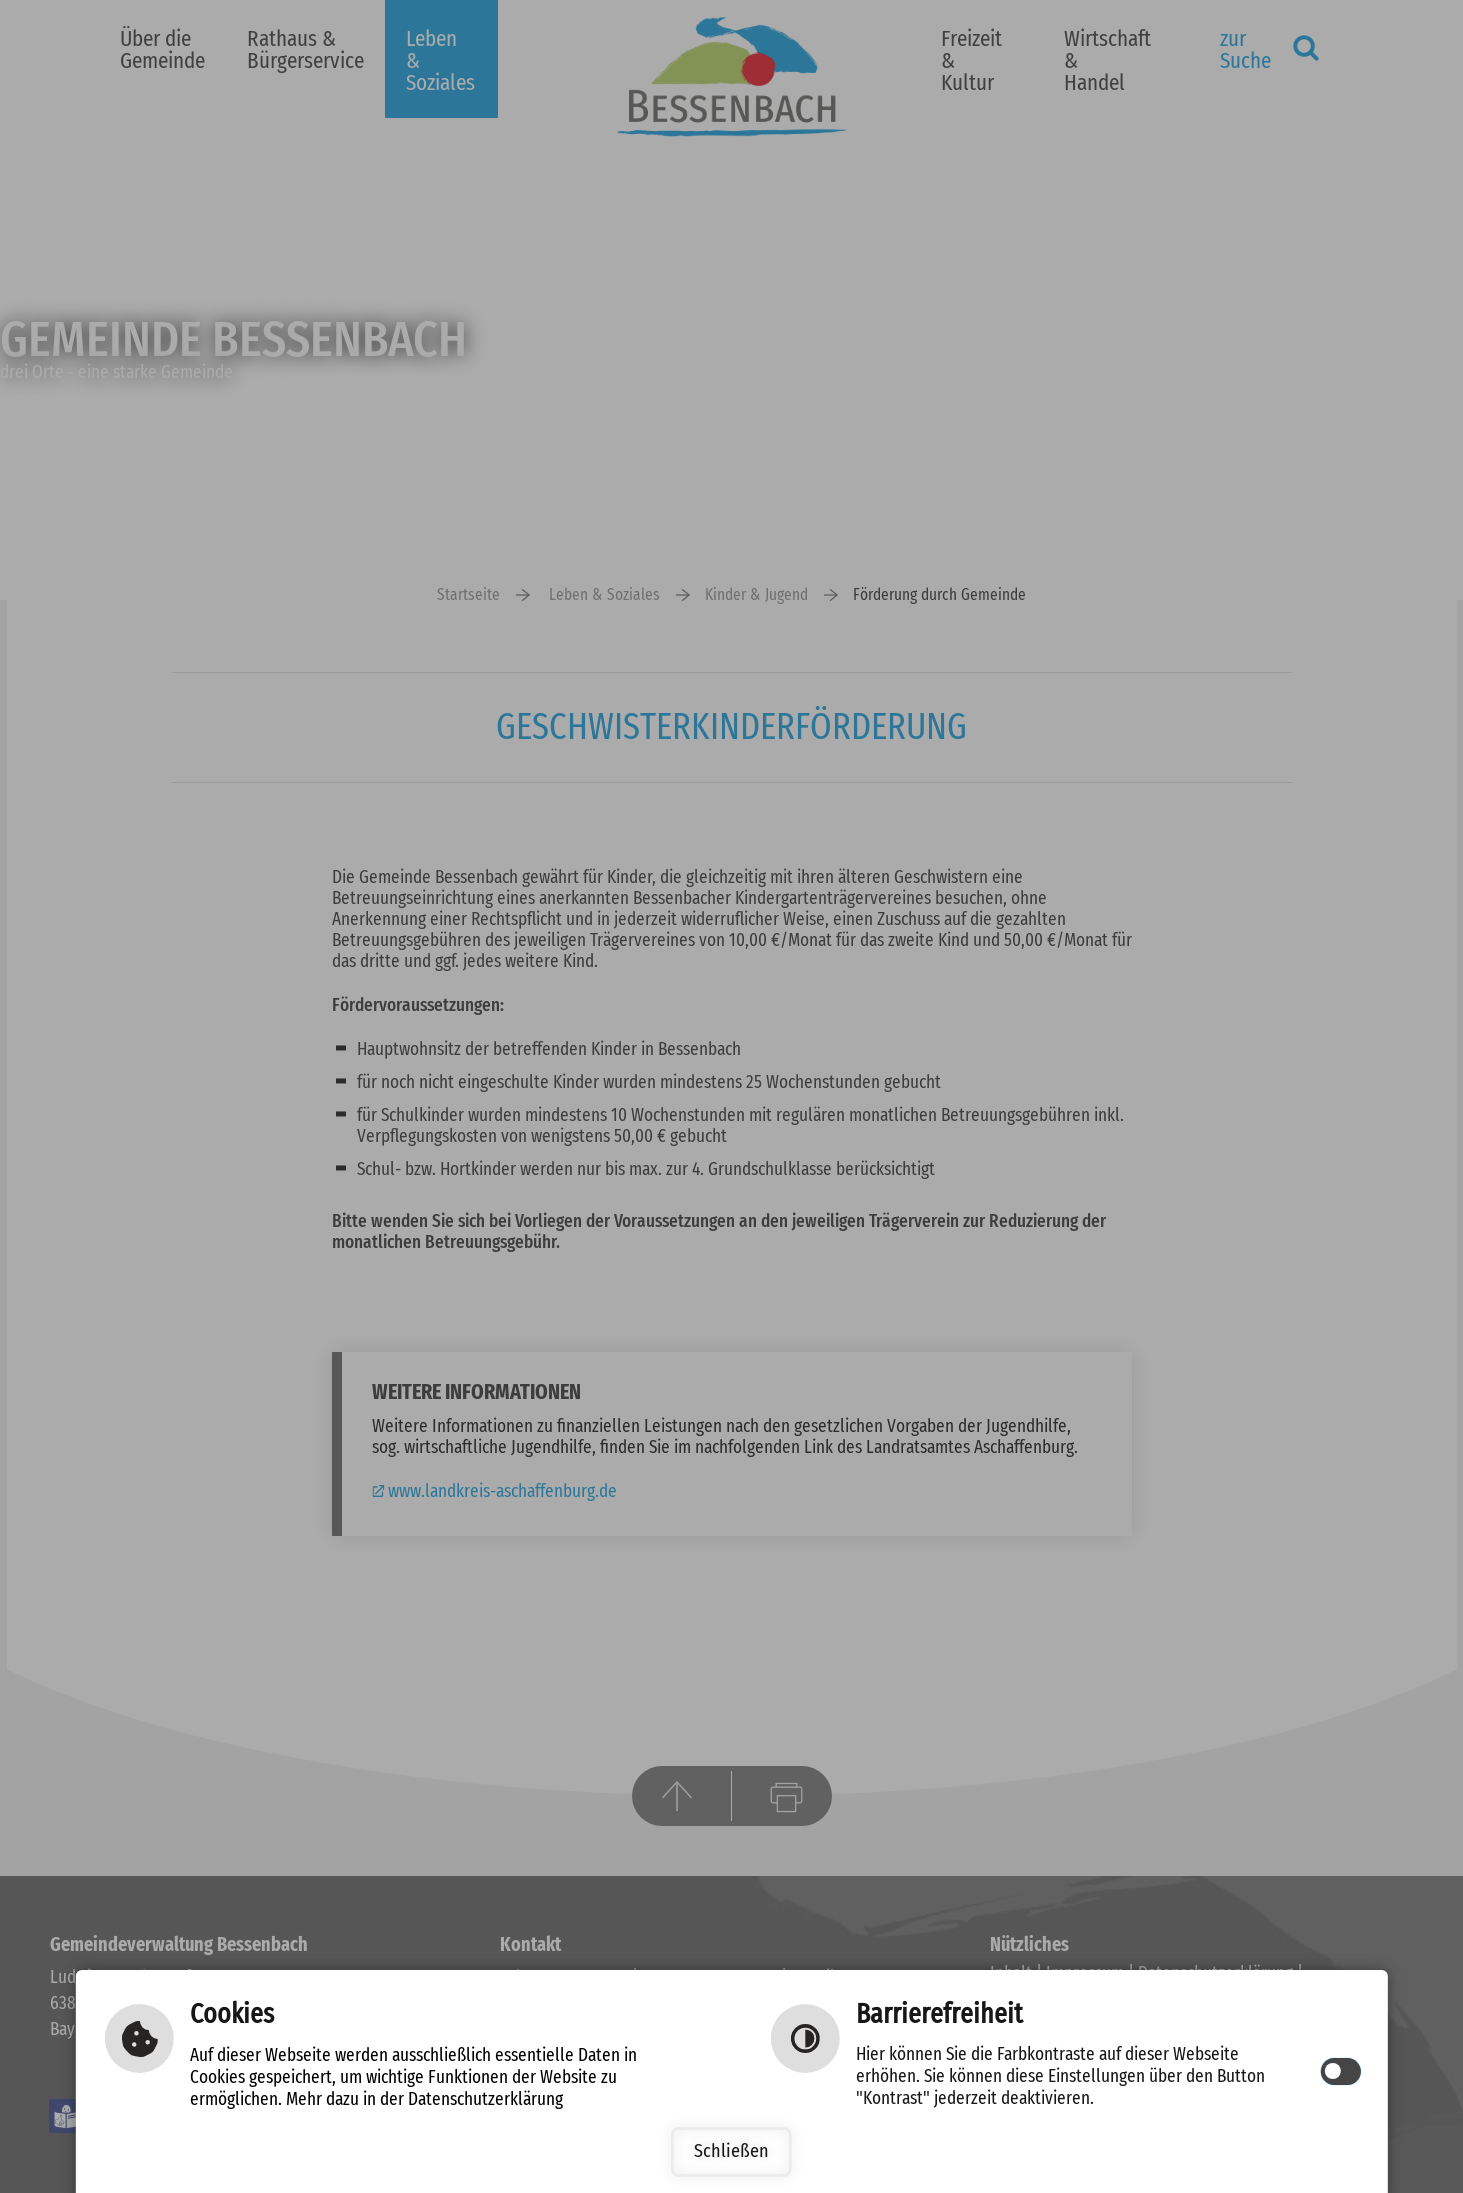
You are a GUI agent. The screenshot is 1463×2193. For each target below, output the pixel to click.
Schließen (731, 2151)
